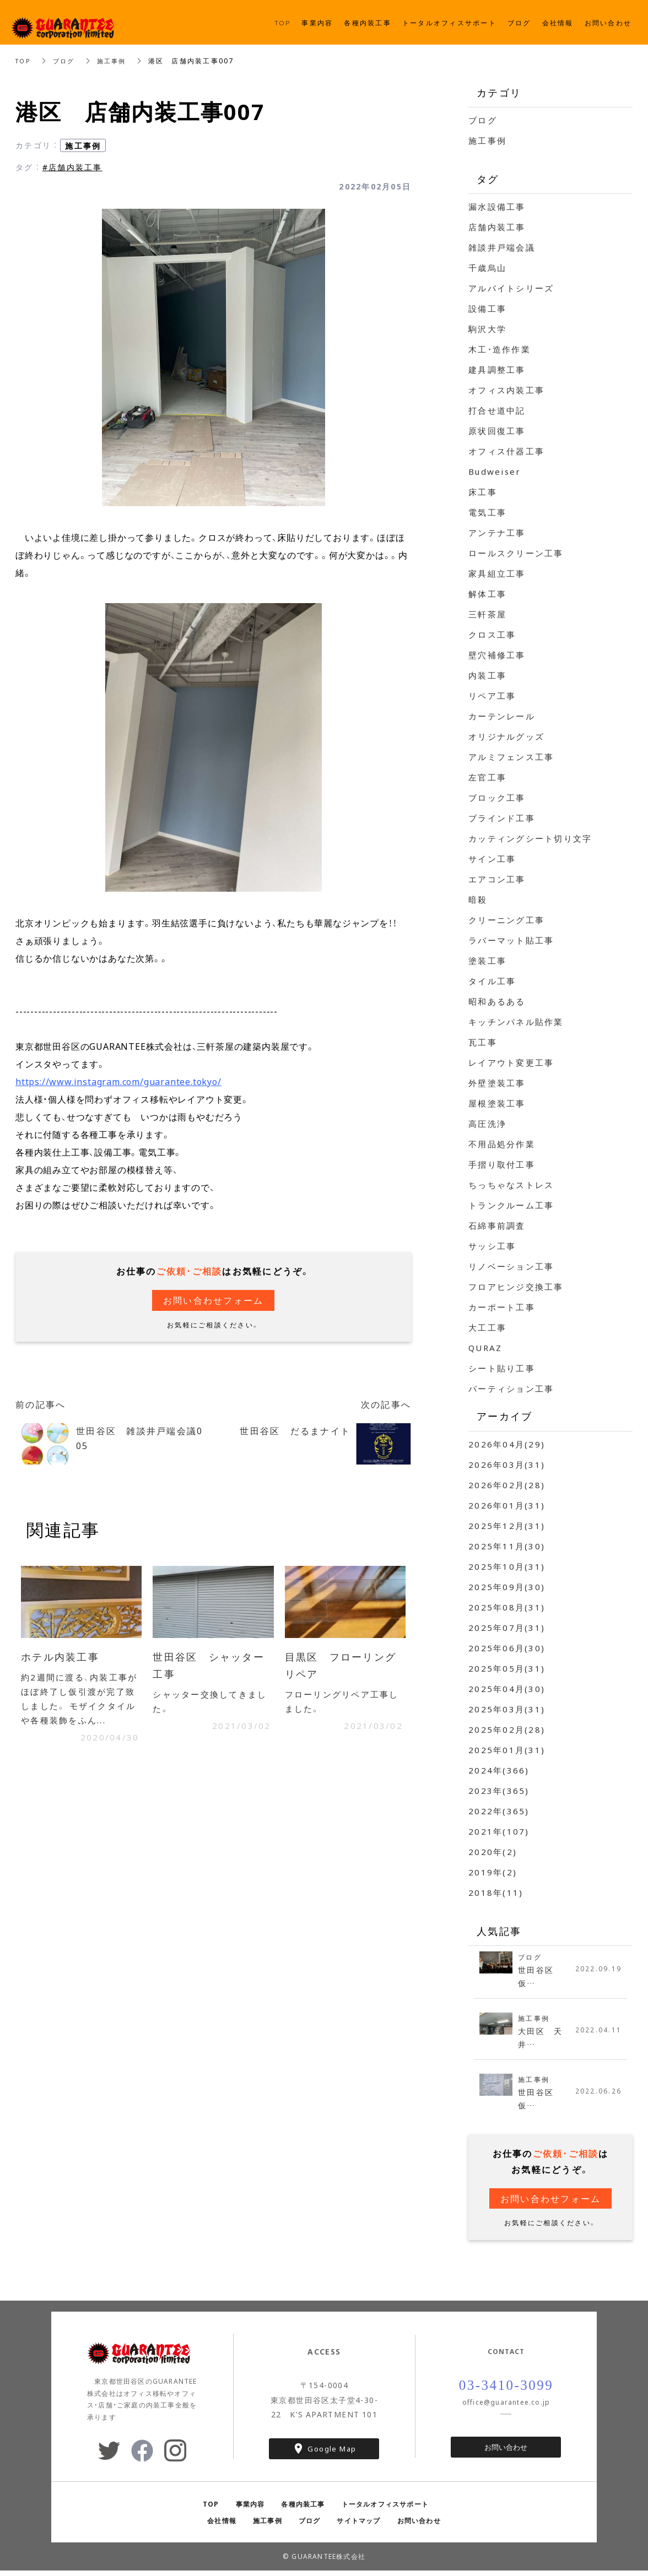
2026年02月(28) (506, 1485)
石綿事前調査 (497, 1225)
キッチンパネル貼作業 (516, 1022)
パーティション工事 (511, 1388)
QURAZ (485, 1348)
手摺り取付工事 (501, 1164)
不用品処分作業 (501, 1144)
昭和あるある (497, 1001)
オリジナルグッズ (506, 736)
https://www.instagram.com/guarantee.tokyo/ (118, 1081)
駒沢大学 (487, 329)
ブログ (67, 61)
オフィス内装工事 (506, 390)
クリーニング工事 (506, 920)
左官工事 (487, 777)
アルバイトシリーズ (511, 288)
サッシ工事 (492, 1246)
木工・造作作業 (499, 349)
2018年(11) (495, 1892)
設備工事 (487, 308)
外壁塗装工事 (497, 1083)
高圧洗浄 (487, 1124)
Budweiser (494, 471)
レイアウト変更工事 (511, 1062)
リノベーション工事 (511, 1266)
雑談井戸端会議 (501, 247)
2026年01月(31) (506, 1505)
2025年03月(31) (506, 1709)
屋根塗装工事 (497, 1103)
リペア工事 (492, 696)
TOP (24, 61)
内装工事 (487, 675)
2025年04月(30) (506, 1689)
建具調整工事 (497, 370)
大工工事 (487, 1327)
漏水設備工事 (497, 206)
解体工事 (487, 594)
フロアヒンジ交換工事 (516, 1287)
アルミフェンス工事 (511, 757)
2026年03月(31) (506, 1464)
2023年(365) (499, 1791)
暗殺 (478, 899)
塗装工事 (487, 961)
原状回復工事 (497, 431)
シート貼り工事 (501, 1368)
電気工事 (487, 512)
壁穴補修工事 (497, 655)
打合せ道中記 (497, 410)
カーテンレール (501, 716)
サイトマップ (358, 2526)
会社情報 (221, 2526)
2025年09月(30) (506, 1587)
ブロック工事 (497, 797)
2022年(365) (499, 1811)
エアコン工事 (497, 879)
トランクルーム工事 (511, 1205)
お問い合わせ (505, 2453)
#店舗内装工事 (72, 166)
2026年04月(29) (506, 1444)
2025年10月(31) (506, 1566)
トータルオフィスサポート (385, 2509)
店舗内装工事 (497, 227)
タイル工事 (492, 981)
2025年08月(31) (506, 1607)
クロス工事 (492, 634)
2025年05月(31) (506, 1668)
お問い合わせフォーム (213, 1300)
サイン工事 (492, 859)
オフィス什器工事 (506, 451)
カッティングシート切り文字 (530, 838)
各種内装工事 (303, 2509)
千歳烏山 (487, 268)
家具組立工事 (497, 573)
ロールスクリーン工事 (516, 553)
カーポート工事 (501, 1307)
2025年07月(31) (506, 1627)
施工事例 (116, 61)
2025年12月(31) (506, 1526)
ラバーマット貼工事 (511, 940)
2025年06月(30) (506, 1648)
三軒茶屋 (487, 614)
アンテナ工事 (497, 533)
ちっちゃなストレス (511, 1185)
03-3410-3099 (506, 2390)
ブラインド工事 (501, 818)
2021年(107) (499, 1831)
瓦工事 (482, 1042)
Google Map (331, 2454)
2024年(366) (499, 1770)
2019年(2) (492, 1872)
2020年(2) (492, 1852)
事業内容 (250, 2509)
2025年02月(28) (506, 1729)
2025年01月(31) (506, 1750)
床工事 (482, 492)
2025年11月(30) (506, 1546)
